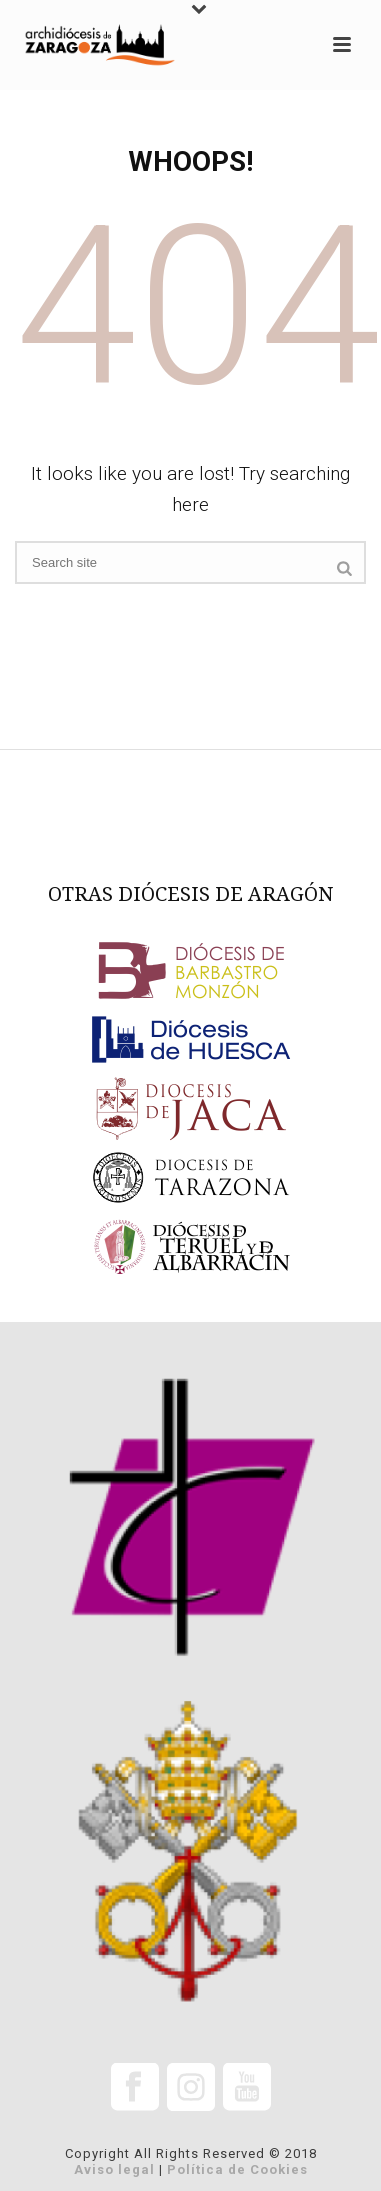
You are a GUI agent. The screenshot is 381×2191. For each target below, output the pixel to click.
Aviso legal (114, 2169)
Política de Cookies (237, 2169)
